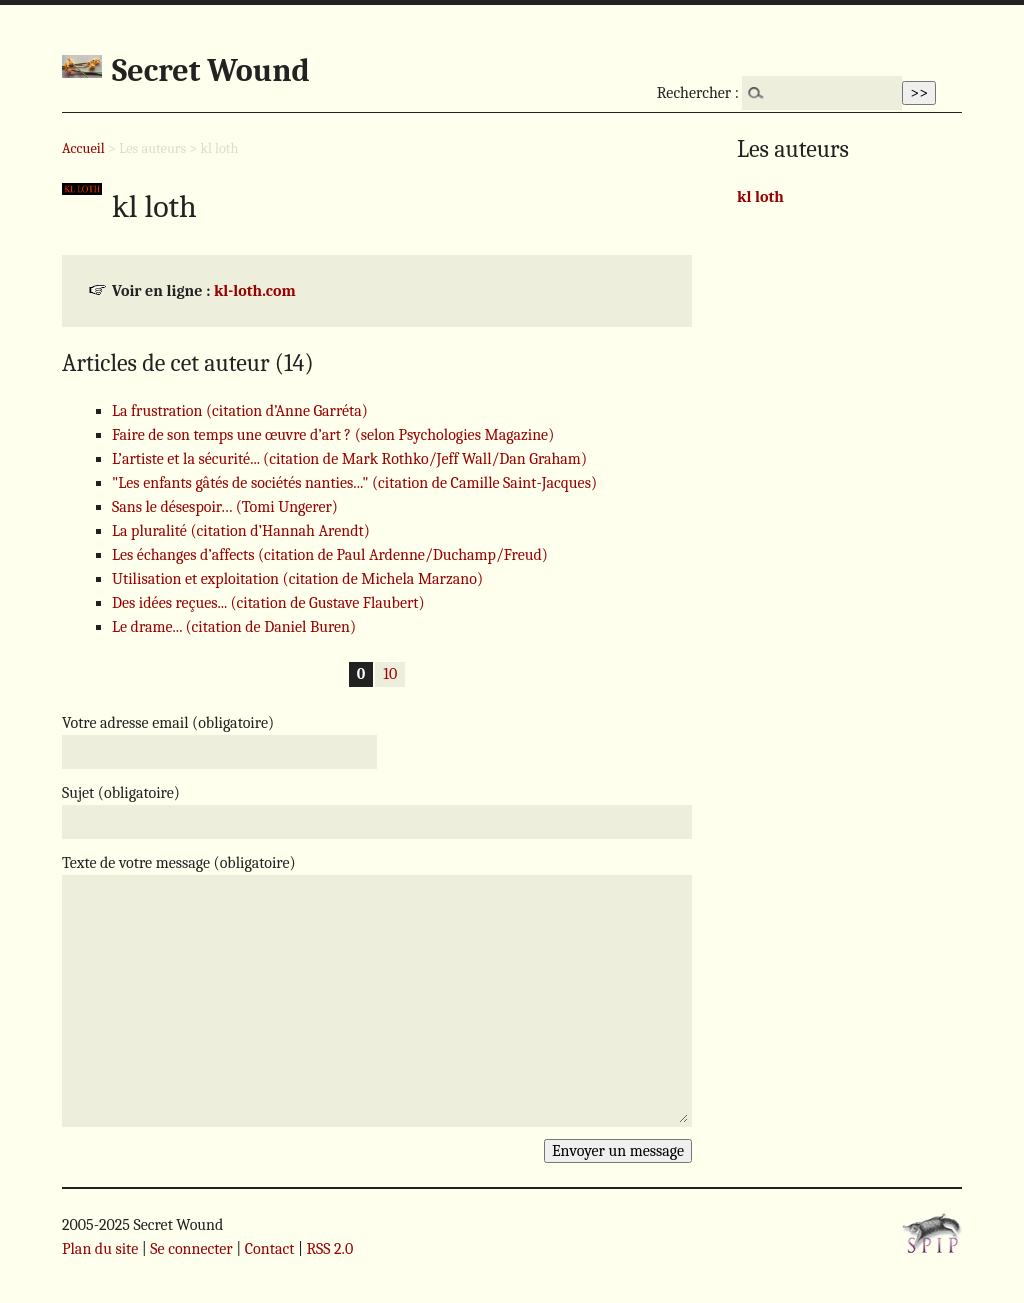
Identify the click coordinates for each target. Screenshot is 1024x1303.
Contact (270, 1249)
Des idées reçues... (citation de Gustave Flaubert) (268, 603)
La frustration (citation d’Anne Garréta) (240, 411)
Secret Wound (211, 70)
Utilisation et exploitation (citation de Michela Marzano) (297, 579)
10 (390, 675)
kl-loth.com (255, 291)
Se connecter (191, 1249)
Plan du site (100, 1249)
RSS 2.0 (329, 1249)
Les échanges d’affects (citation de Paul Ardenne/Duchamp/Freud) (330, 555)
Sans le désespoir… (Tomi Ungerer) (225, 507)
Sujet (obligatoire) (121, 793)
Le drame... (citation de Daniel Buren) (234, 627)
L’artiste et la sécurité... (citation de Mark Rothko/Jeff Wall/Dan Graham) (349, 459)
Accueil (83, 148)
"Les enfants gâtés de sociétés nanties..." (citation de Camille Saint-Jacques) (354, 483)
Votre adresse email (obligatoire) (168, 723)
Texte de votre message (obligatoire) (179, 863)
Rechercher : (698, 93)
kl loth (760, 197)
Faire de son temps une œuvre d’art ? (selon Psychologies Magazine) (333, 435)
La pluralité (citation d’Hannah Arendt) (241, 531)
